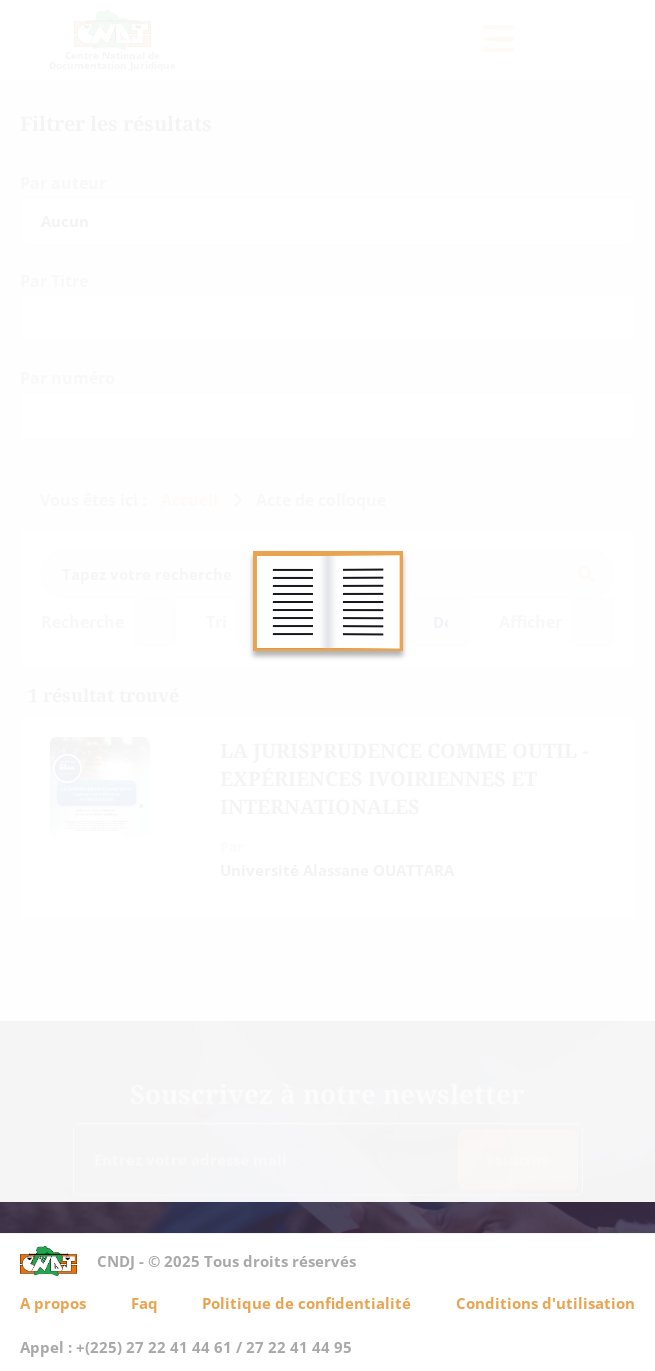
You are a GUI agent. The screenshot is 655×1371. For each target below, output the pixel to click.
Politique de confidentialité (306, 1303)
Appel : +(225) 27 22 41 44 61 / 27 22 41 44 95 (186, 1347)
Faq (144, 1303)
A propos (53, 1303)
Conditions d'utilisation (545, 1303)
